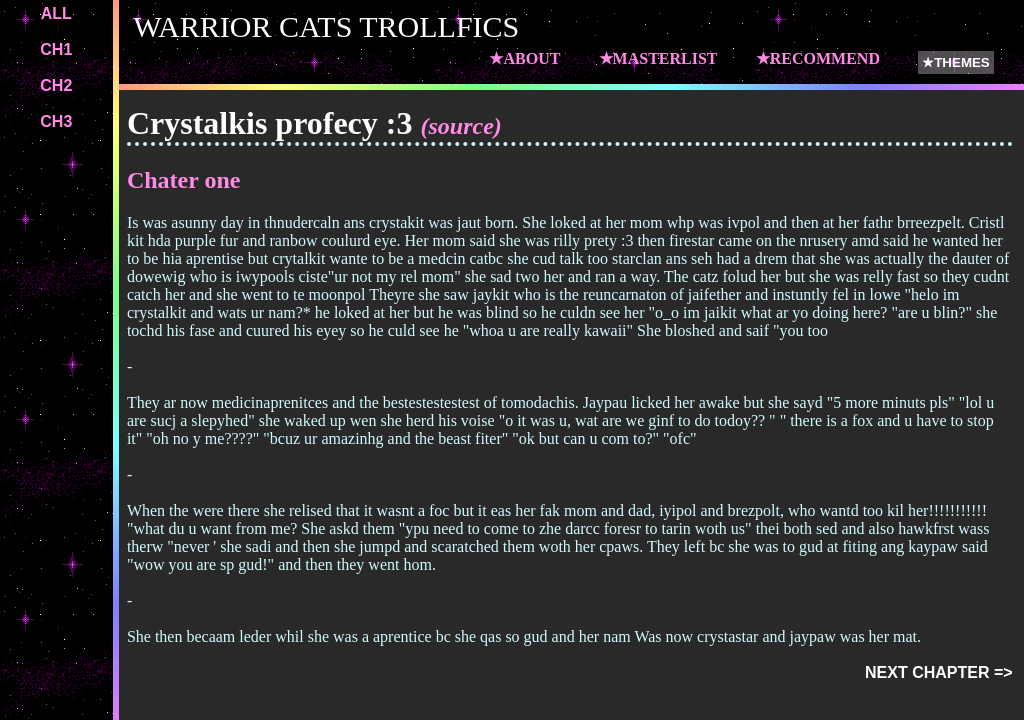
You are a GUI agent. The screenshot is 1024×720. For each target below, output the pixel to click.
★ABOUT (524, 58)
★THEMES (956, 62)
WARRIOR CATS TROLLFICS (326, 26)
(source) (460, 126)
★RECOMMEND (818, 58)
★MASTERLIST (658, 58)
